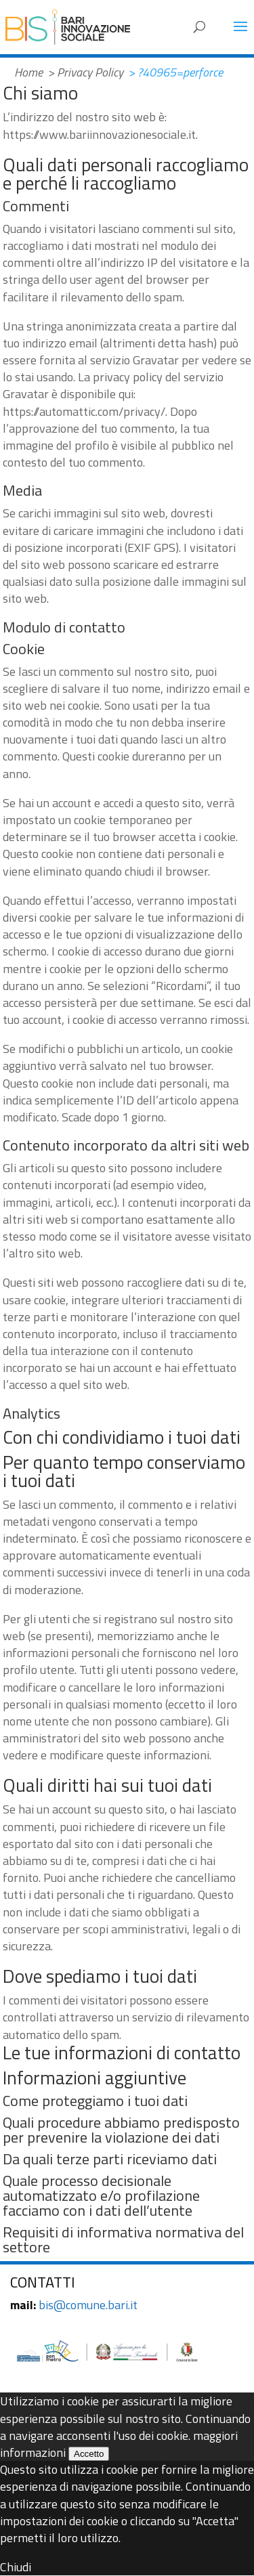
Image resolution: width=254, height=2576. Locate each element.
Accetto (89, 2454)
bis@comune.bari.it (88, 2305)
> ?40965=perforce (175, 72)
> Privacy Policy (85, 72)
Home (28, 72)
